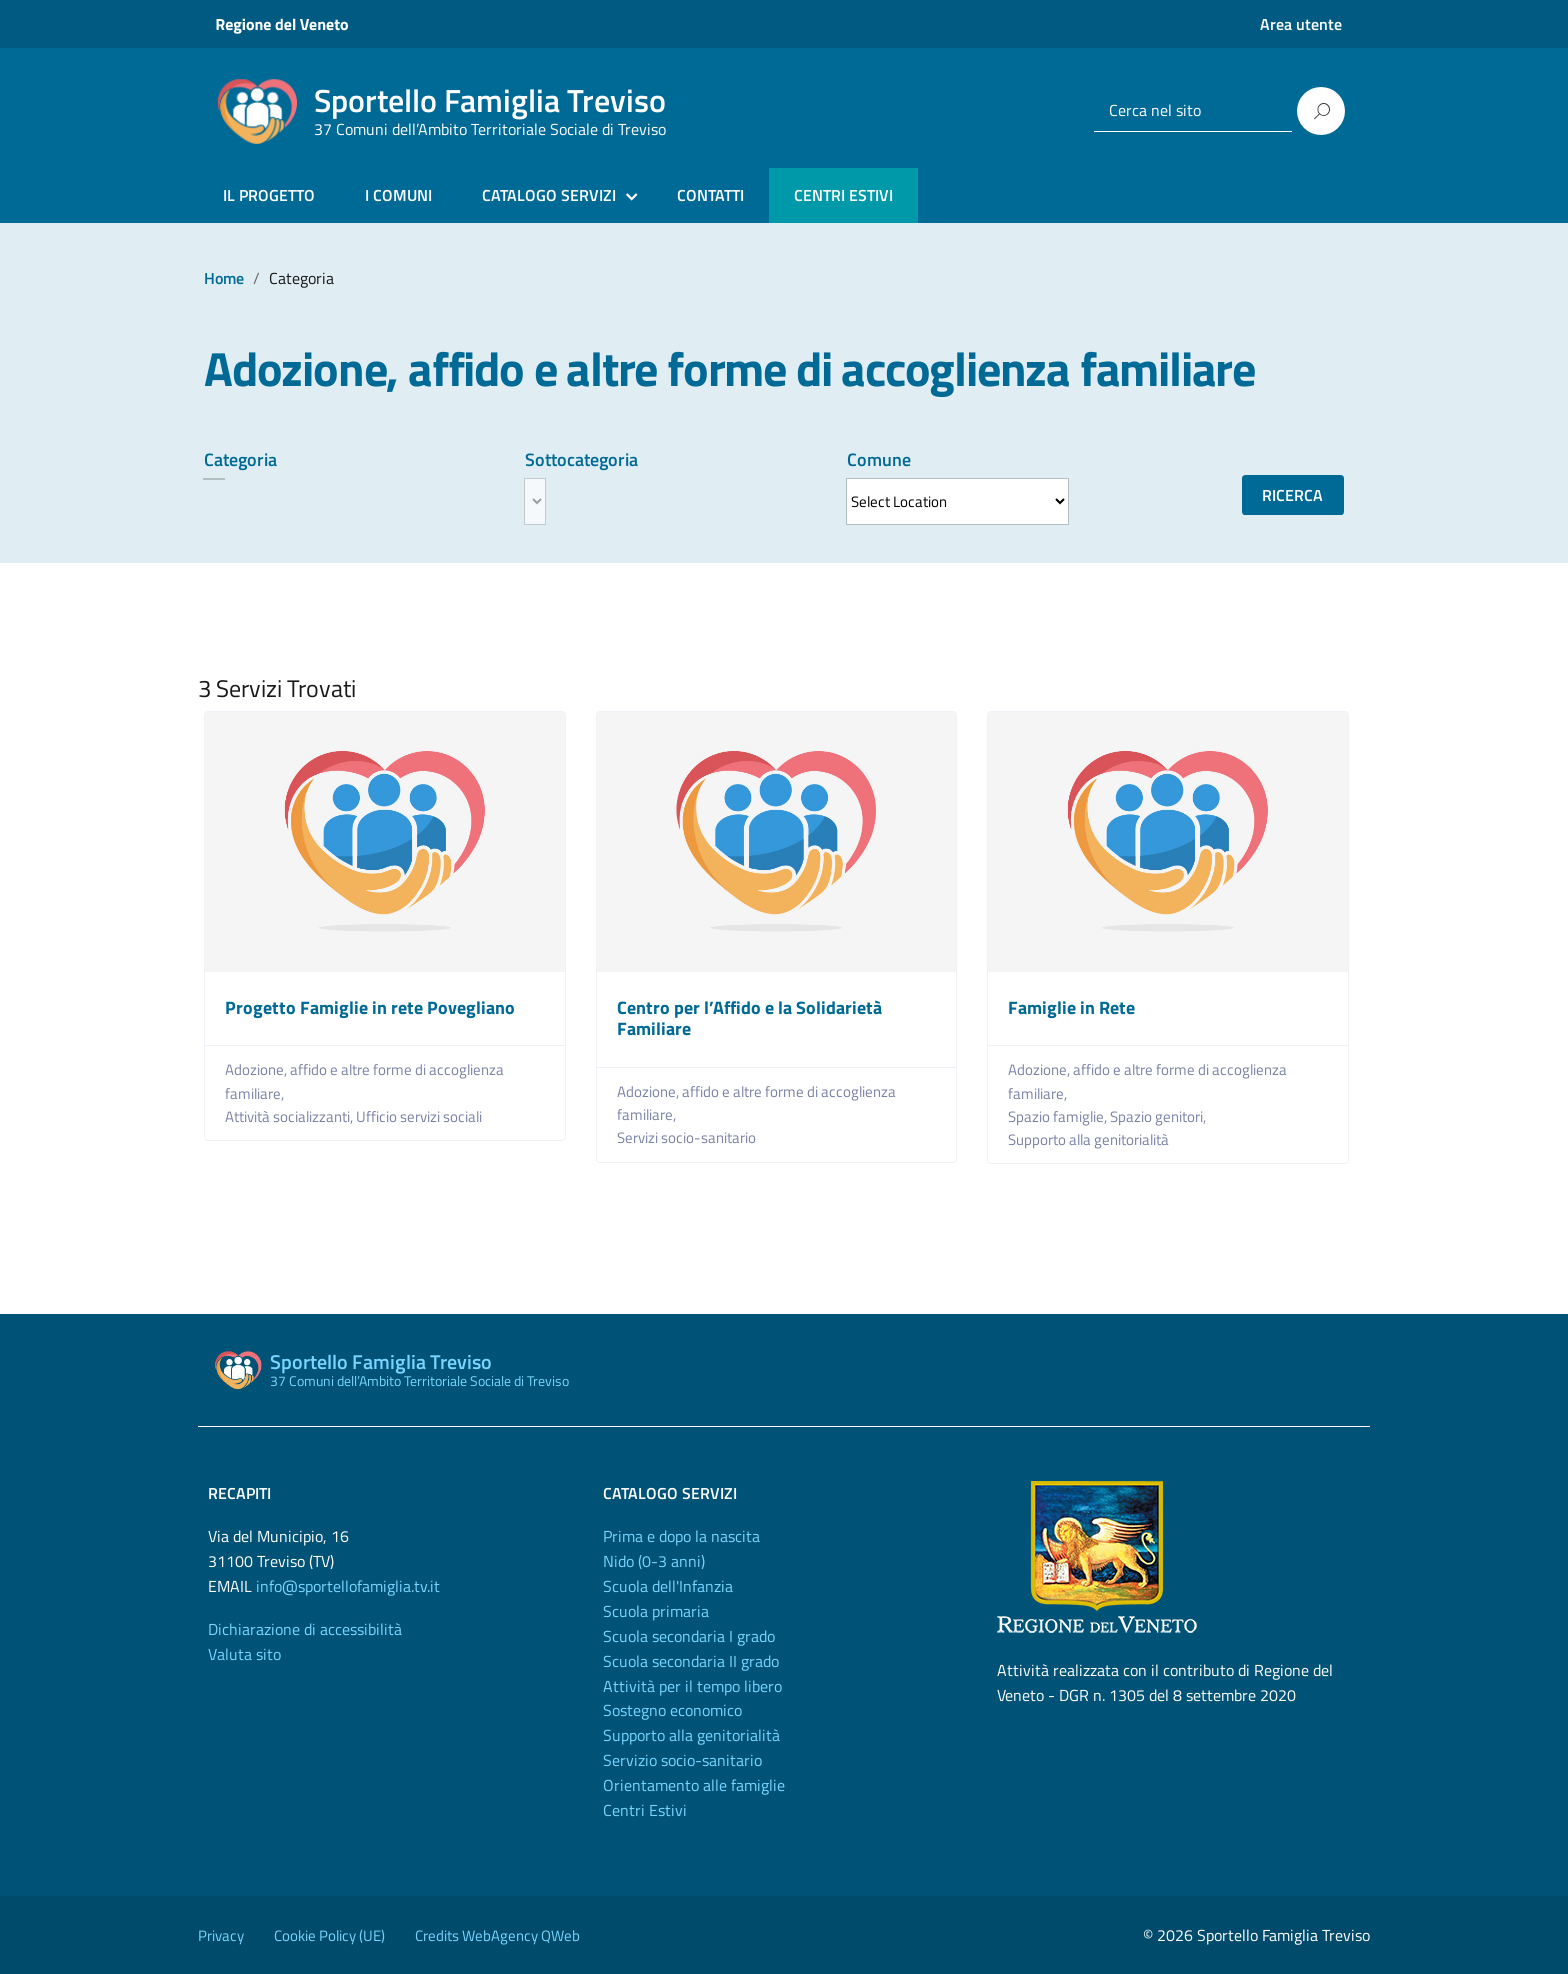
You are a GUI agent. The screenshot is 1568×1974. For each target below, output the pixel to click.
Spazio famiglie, (1059, 1116)
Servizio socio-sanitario (682, 1760)
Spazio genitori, (1159, 1116)
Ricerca (1292, 495)
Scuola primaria (656, 1611)
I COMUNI (398, 195)
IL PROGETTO (269, 195)
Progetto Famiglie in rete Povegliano (370, 1007)
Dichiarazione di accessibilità (305, 1629)
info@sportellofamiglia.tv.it (348, 1586)
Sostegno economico (672, 1710)
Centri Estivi (645, 1810)
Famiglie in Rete (1071, 1007)
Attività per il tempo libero (692, 1686)
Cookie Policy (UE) (329, 1935)
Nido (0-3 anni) (654, 1561)
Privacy (221, 1935)
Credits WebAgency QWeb (497, 1935)
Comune (879, 459)
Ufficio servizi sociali (419, 1116)
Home (224, 278)
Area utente (1301, 24)
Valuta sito (244, 1654)
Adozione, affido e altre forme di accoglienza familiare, (364, 1081)
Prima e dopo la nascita (681, 1536)
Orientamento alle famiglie (694, 1785)
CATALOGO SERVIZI (549, 195)
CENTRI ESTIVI (843, 195)
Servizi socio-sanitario (686, 1137)
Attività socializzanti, (290, 1116)
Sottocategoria (581, 459)
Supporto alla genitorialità (1088, 1139)
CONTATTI (710, 195)
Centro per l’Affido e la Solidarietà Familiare (749, 1018)
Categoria (240, 459)
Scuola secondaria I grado (689, 1636)
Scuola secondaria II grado (691, 1661)
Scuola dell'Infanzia (668, 1586)
